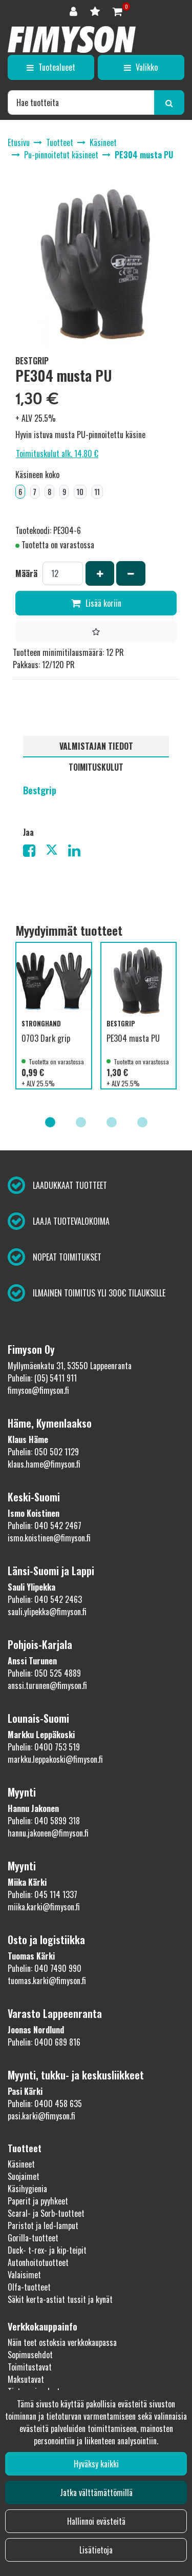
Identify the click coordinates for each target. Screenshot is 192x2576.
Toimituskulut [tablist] (96, 767)
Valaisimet (24, 2275)
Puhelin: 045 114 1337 (42, 1894)
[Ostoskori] (117, 10)
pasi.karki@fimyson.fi (41, 2116)
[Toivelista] (96, 10)
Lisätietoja (96, 2550)
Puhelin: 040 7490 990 (44, 1968)
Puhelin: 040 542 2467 (44, 1525)
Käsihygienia (27, 2188)
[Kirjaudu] (75, 10)
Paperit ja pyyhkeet (38, 2201)
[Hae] (81, 102)
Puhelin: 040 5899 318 (44, 1821)
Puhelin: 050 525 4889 (44, 1673)
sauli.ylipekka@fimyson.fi (47, 1611)
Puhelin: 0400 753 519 (44, 1747)
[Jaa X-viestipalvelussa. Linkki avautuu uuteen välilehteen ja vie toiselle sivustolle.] (57, 852)
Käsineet (21, 2164)
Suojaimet (23, 2176)
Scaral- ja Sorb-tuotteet (46, 2213)
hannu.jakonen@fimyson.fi (48, 1833)
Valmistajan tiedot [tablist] (96, 746)
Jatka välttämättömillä (96, 2492)
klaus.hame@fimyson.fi (44, 1464)
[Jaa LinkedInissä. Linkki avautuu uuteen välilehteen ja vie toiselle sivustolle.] (78, 852)
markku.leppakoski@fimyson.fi (55, 1759)
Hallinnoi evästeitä (96, 2521)
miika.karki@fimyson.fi (44, 1907)
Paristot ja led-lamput (43, 2225)
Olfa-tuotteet (29, 2287)
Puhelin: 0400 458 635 (45, 2103)
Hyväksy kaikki (96, 2464)
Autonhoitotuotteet (38, 2262)
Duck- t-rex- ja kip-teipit (47, 2250)
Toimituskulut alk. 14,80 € (57, 453)
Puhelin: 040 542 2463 (45, 1599)
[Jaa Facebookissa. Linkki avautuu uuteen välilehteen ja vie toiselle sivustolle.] (34, 852)
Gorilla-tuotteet (33, 2238)
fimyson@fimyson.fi (38, 1390)
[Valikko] (141, 67)
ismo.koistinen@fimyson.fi (49, 1538)
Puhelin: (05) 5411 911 (42, 1378)
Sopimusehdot (30, 2354)
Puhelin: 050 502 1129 (43, 1452)
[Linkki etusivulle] (72, 39)
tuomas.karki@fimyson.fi (47, 1980)
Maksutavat (26, 2379)
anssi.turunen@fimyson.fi (47, 1685)
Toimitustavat (30, 2367)
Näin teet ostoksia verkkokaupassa (62, 2342)
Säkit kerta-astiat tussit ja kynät (60, 2299)
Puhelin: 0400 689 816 (44, 2042)
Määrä (26, 573)
